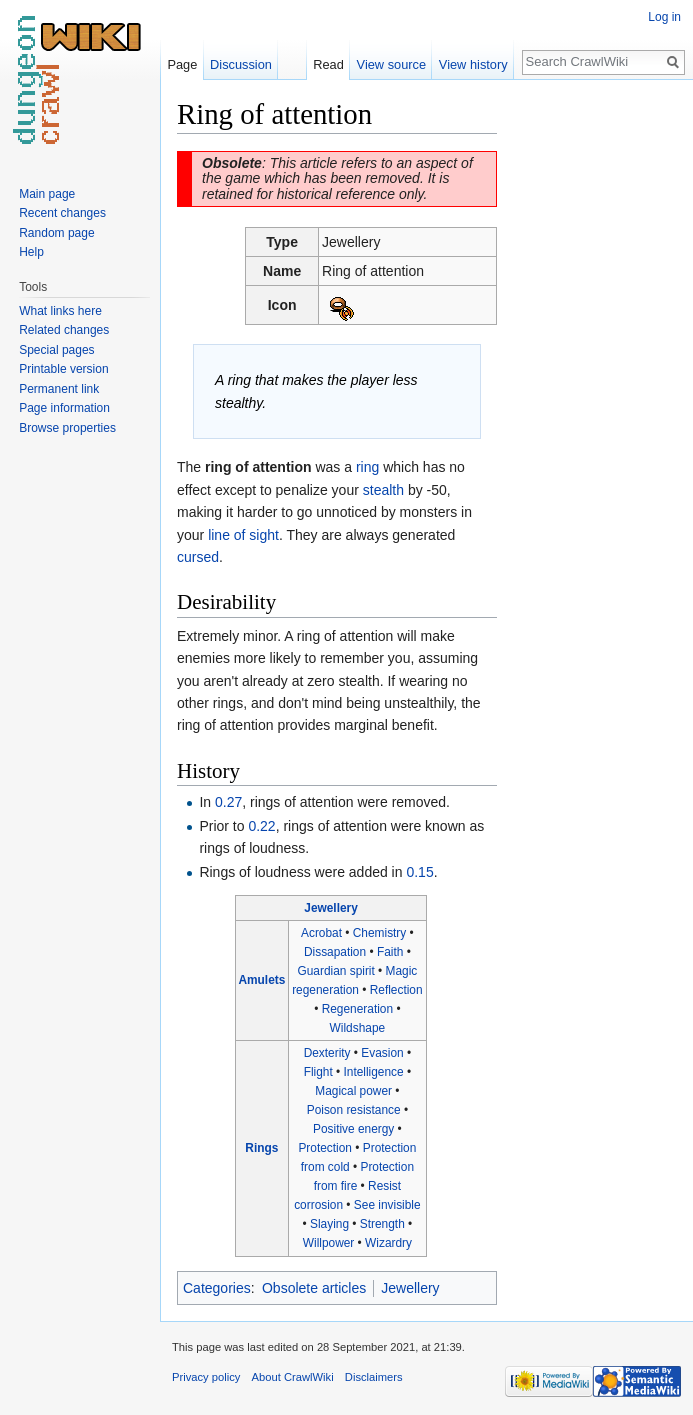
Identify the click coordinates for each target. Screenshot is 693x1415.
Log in (664, 17)
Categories (217, 1288)
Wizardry (388, 1243)
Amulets (261, 980)
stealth (383, 490)
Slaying (329, 1224)
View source (391, 64)
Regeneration (357, 1009)
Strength (382, 1224)
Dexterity (327, 1053)
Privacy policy (206, 1377)
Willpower (329, 1243)
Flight (318, 1072)
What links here (60, 311)
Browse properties (67, 428)
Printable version (63, 369)
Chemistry (380, 933)
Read (328, 64)
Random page (56, 233)
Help (31, 252)
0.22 (261, 826)
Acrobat (321, 933)
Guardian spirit (335, 971)
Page (182, 64)
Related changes (64, 330)
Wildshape (358, 1028)
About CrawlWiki (293, 1377)
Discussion (241, 64)
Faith (390, 952)
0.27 (228, 802)
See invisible (387, 1205)
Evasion (382, 1053)
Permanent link (59, 389)
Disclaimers (374, 1377)
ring (367, 467)
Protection (325, 1148)
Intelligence (374, 1072)
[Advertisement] (597, 396)
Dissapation (335, 952)
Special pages (56, 350)
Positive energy (353, 1129)
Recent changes (62, 213)
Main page (47, 194)
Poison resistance (354, 1110)
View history (473, 64)
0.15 (419, 872)
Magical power (353, 1091)
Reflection (396, 990)
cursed (198, 557)
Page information (64, 408)
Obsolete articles (314, 1288)
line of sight (243, 535)
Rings (261, 1148)
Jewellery (331, 908)
